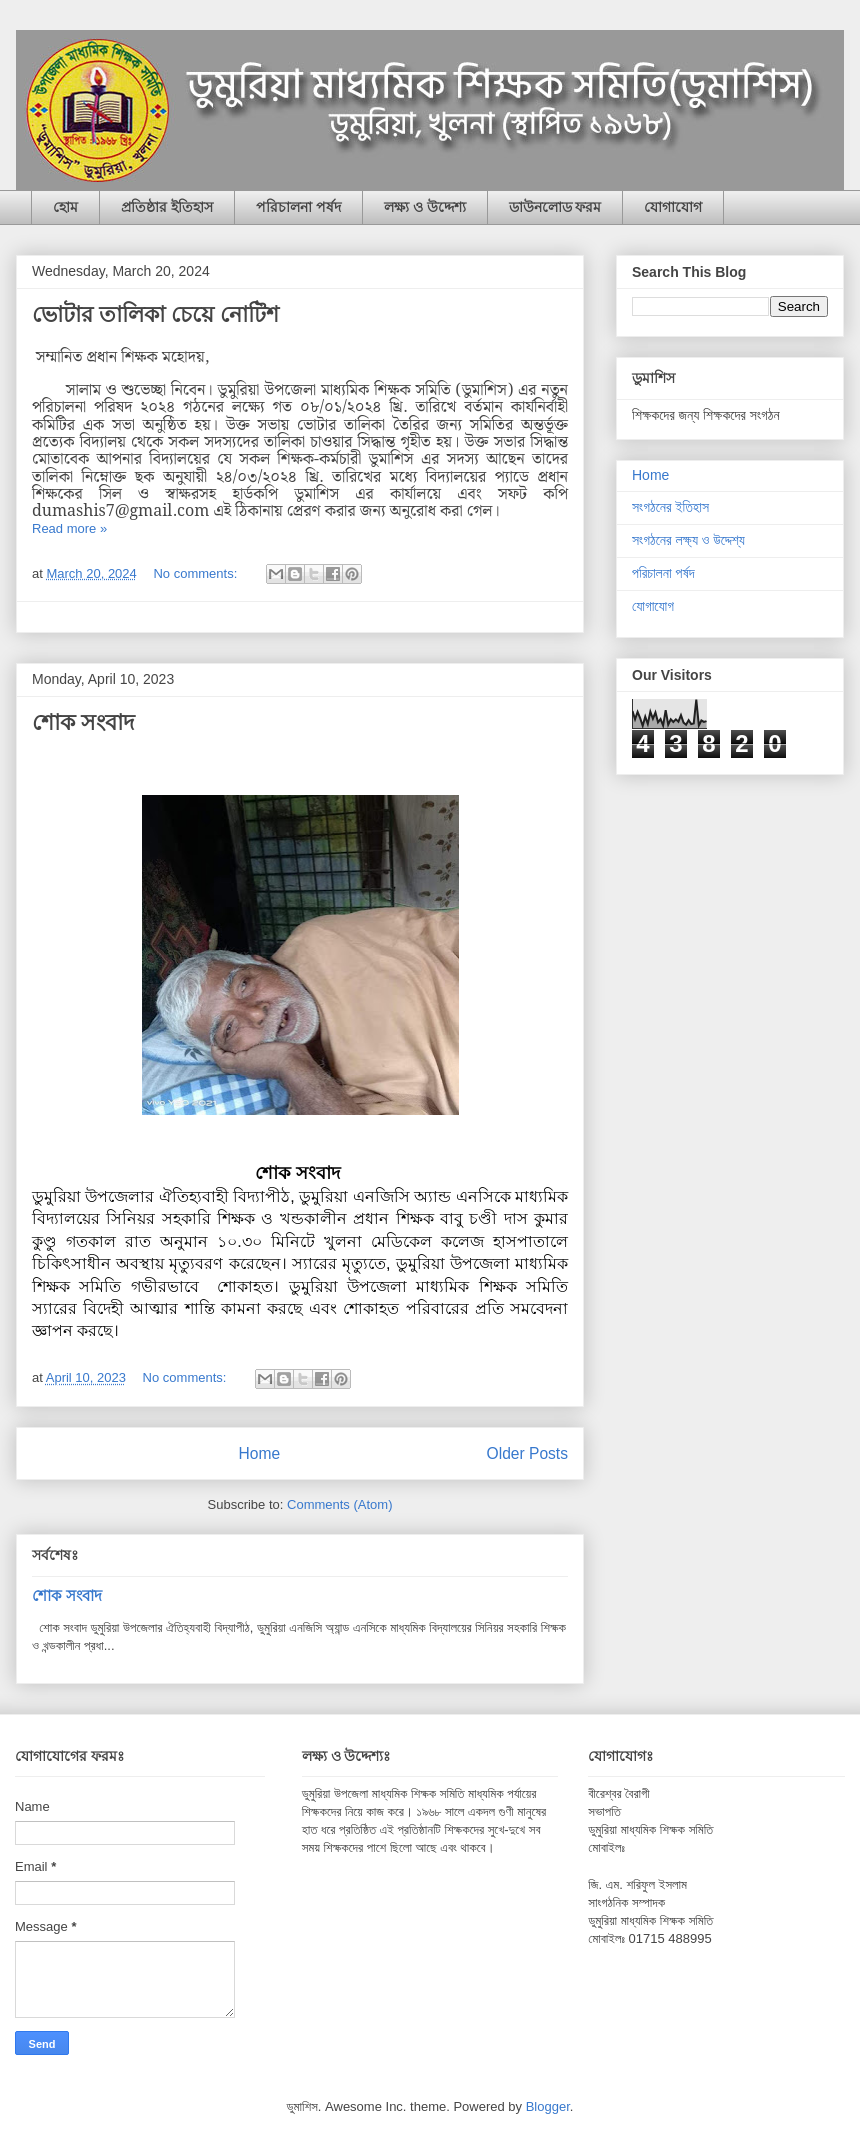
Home (259, 1453)
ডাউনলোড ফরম (555, 207)
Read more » (69, 528)
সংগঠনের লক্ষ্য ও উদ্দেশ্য (688, 540)
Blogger (548, 2106)
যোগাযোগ (673, 207)
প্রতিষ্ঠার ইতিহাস (167, 207)
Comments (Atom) (339, 1504)
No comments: (196, 573)
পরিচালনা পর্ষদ (298, 207)
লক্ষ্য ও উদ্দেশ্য (425, 207)
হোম (65, 207)
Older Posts (527, 1453)
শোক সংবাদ (83, 722)
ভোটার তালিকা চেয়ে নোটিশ (155, 314)
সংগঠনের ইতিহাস (670, 507)
